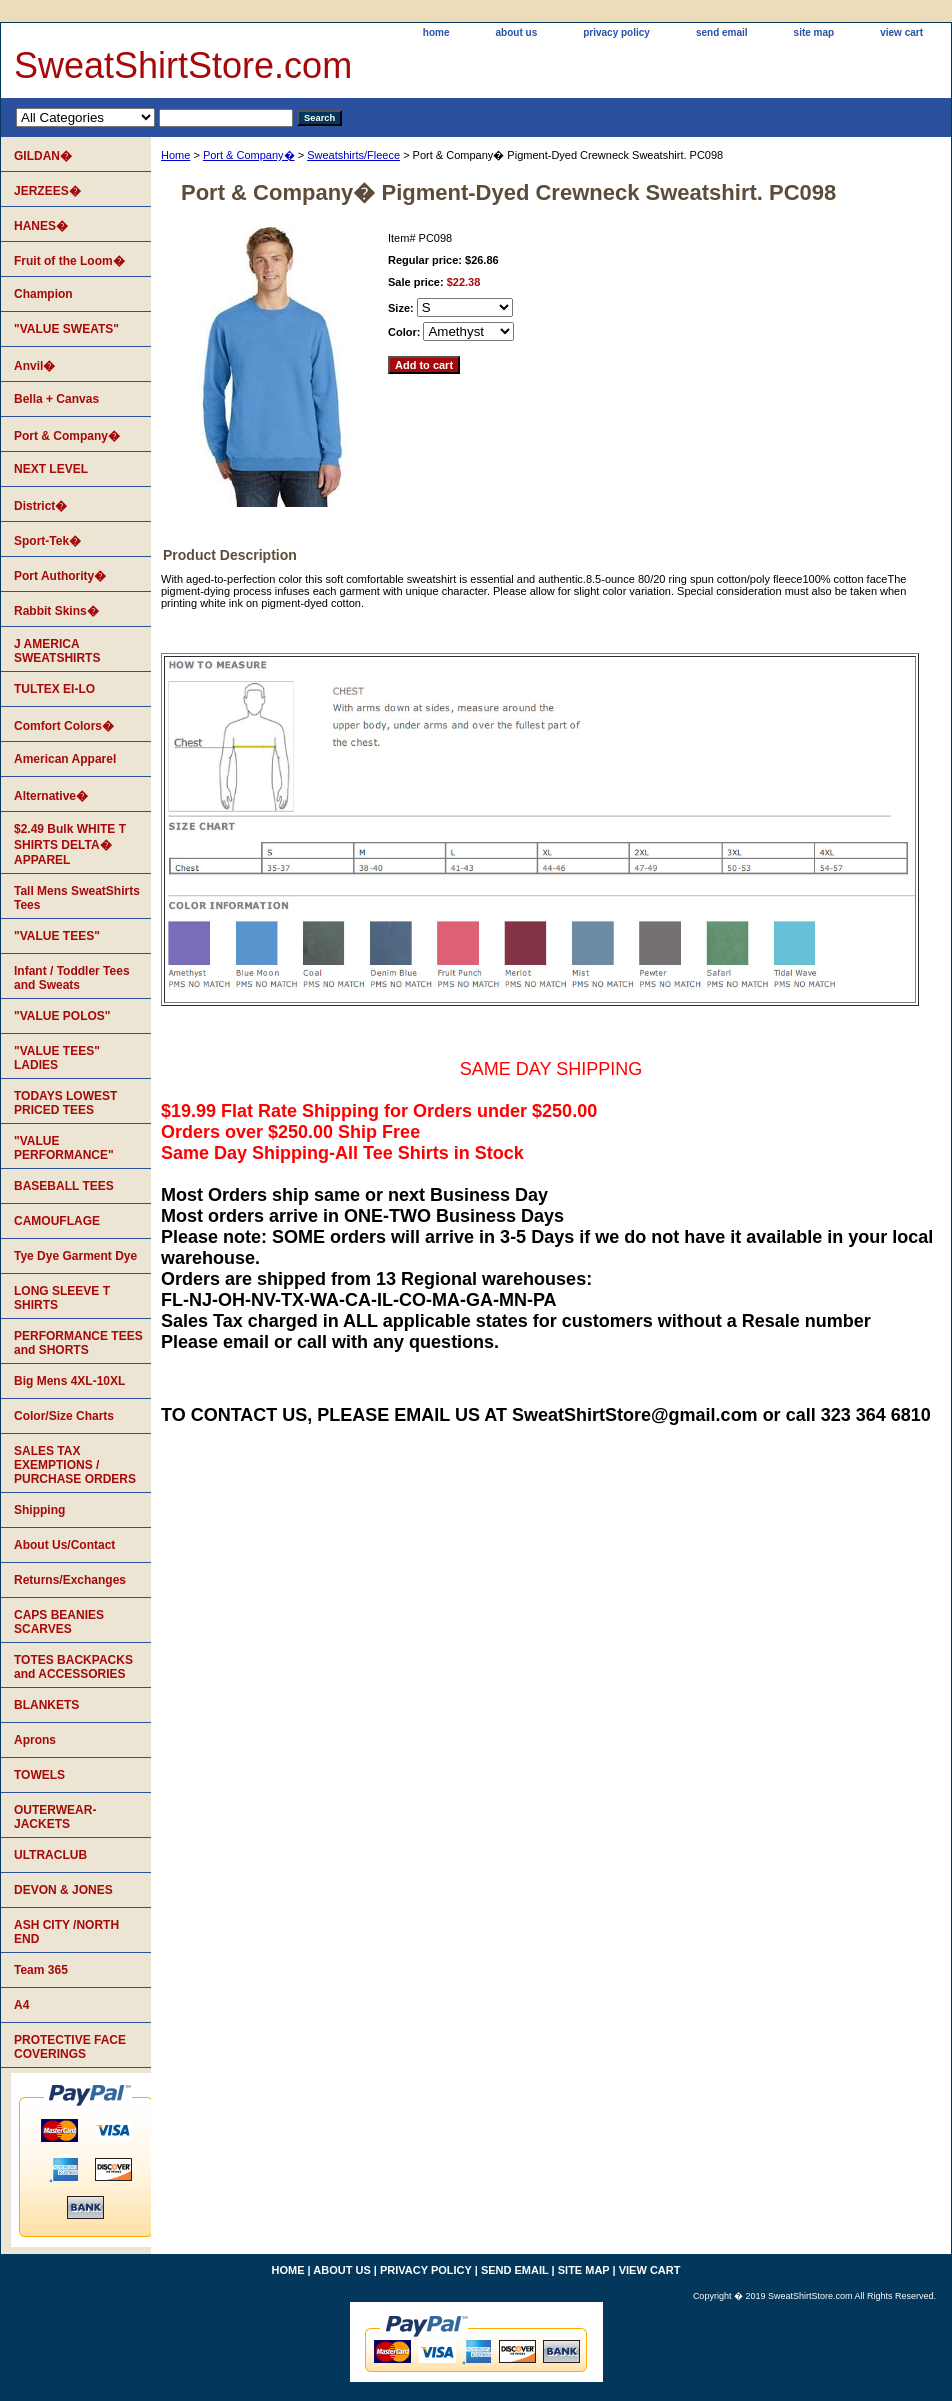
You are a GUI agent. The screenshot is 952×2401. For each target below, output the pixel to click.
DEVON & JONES (63, 1890)
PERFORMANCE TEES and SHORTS (78, 1343)
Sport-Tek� (47, 541)
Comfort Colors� (64, 726)
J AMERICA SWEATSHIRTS (57, 651)
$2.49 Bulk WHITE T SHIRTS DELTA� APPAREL (70, 844)
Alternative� (51, 796)
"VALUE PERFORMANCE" (64, 1148)
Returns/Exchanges (70, 1580)
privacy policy (616, 32)
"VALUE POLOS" (62, 1016)
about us (517, 32)
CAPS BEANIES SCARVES (59, 1622)
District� (40, 506)
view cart (901, 32)
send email (722, 32)
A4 (21, 2005)
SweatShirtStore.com (183, 65)
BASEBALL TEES (64, 1186)
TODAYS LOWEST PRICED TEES (65, 1103)
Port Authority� (60, 576)
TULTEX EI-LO (54, 689)
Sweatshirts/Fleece (353, 155)
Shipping (39, 1510)
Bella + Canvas (56, 399)
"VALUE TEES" (57, 936)
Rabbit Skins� (56, 611)
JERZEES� (47, 191)
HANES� (41, 226)
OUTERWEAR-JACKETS (55, 1817)
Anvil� (34, 366)
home (436, 32)
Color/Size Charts (64, 1416)
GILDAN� (43, 156)
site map (814, 32)
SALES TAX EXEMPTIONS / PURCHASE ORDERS (75, 1465)
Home (175, 155)
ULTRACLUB (50, 1855)
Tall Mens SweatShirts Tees (77, 898)
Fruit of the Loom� (69, 261)
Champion (43, 294)
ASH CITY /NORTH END (66, 1932)
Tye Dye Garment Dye (75, 1256)
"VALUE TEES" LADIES (57, 1058)
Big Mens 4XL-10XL (69, 1381)
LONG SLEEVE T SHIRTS (62, 1298)
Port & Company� (249, 155)
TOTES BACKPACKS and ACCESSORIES (73, 1667)
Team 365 (41, 1970)
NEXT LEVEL (51, 469)
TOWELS (39, 1775)
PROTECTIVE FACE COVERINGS (70, 2047)
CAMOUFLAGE (57, 1221)
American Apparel (65, 759)
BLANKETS (46, 1705)
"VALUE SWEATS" (66, 329)
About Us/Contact (64, 1545)
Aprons (35, 1740)
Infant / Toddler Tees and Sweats (72, 978)
